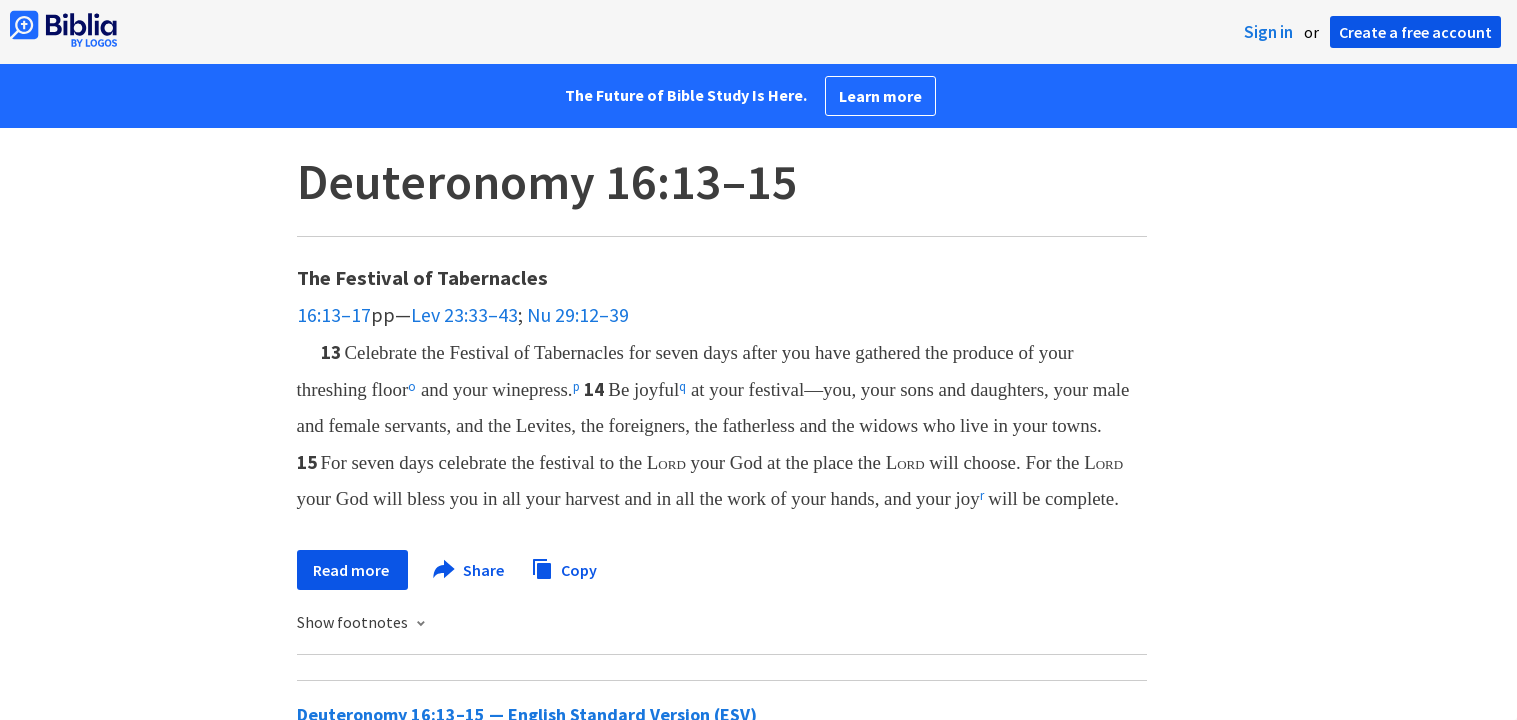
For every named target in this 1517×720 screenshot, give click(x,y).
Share (469, 570)
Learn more (880, 96)
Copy (564, 567)
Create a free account (1415, 32)
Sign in (1268, 32)
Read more (352, 570)
